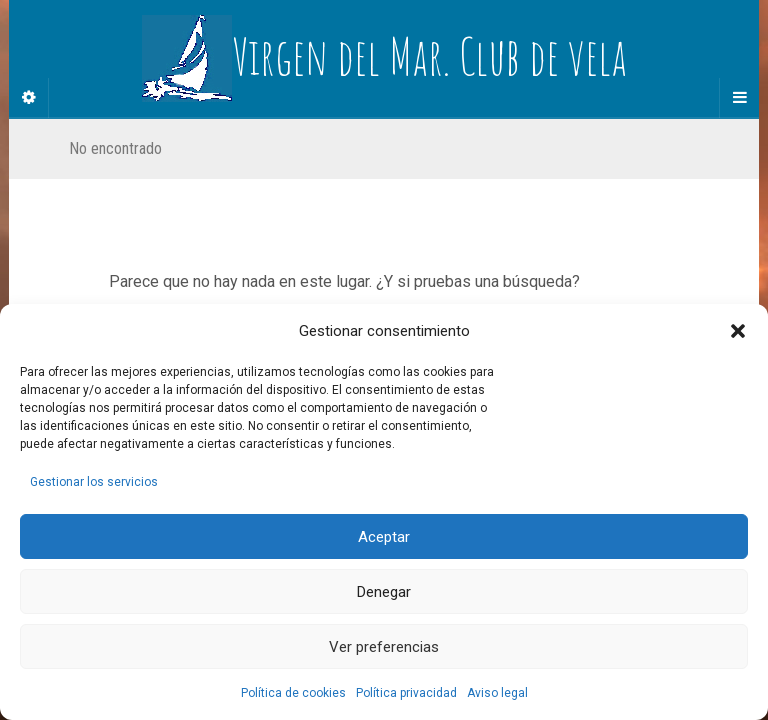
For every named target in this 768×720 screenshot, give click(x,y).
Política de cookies (293, 693)
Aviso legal (497, 693)
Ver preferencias (384, 647)
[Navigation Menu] (739, 98)
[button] (738, 331)
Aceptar (384, 537)
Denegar (384, 592)
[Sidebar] (29, 98)
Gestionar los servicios (94, 482)
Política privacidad (406, 693)
